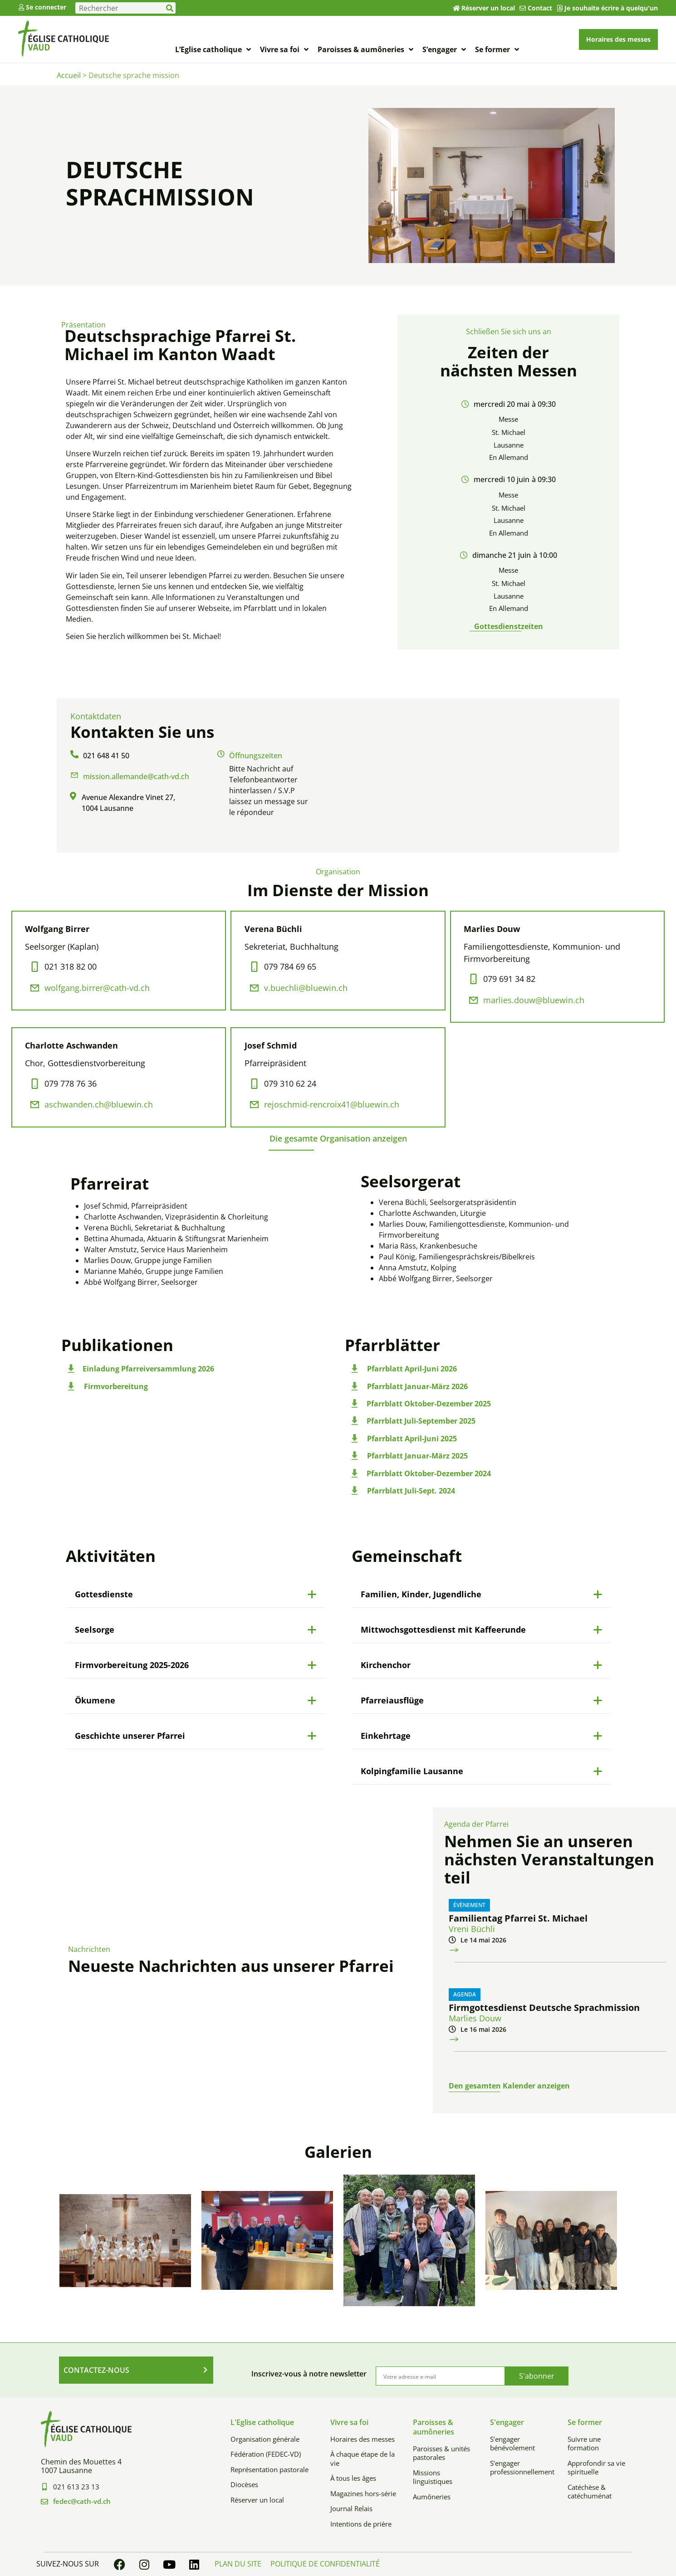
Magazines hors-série (363, 2493)
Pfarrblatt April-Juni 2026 (412, 1369)
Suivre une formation (584, 2444)
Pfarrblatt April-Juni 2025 (412, 1439)
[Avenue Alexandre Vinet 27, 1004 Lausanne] (482, 775)
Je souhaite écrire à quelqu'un (611, 8)
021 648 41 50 (106, 756)
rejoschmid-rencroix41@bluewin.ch (331, 1104)
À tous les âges (353, 2478)
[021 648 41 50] (74, 754)
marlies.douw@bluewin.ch (533, 1000)
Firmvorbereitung (116, 1386)
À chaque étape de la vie (362, 2458)
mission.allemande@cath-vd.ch (136, 776)
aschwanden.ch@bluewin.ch (98, 1104)
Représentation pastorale (269, 2469)
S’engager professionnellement (522, 2468)
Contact (540, 8)
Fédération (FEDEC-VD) (265, 2454)
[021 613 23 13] (44, 2486)
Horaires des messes (362, 2439)
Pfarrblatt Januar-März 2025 (417, 1456)
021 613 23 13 (76, 2486)
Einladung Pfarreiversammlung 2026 (148, 1369)
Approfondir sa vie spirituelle (596, 2468)
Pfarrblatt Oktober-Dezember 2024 (429, 1473)
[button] (338, 1138)
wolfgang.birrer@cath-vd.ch (97, 987)
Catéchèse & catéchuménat (590, 2492)
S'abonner (536, 2376)
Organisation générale (264, 2439)
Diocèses (244, 2484)
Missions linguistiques (432, 2477)
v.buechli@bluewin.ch (306, 987)
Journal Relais (351, 2508)
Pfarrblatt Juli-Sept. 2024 (411, 1491)
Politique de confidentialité (325, 2564)
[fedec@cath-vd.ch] (44, 2501)
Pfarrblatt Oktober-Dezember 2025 (429, 1404)
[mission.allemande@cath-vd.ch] (74, 775)
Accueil (69, 75)
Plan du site (238, 2564)
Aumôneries (432, 2496)
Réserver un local (488, 8)
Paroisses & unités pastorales (441, 2453)
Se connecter (46, 7)
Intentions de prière (361, 2523)
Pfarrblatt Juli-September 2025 (421, 1421)
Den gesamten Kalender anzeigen (509, 2086)
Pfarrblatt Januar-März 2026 (417, 1386)
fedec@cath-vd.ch (82, 2501)
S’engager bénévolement (512, 2444)
